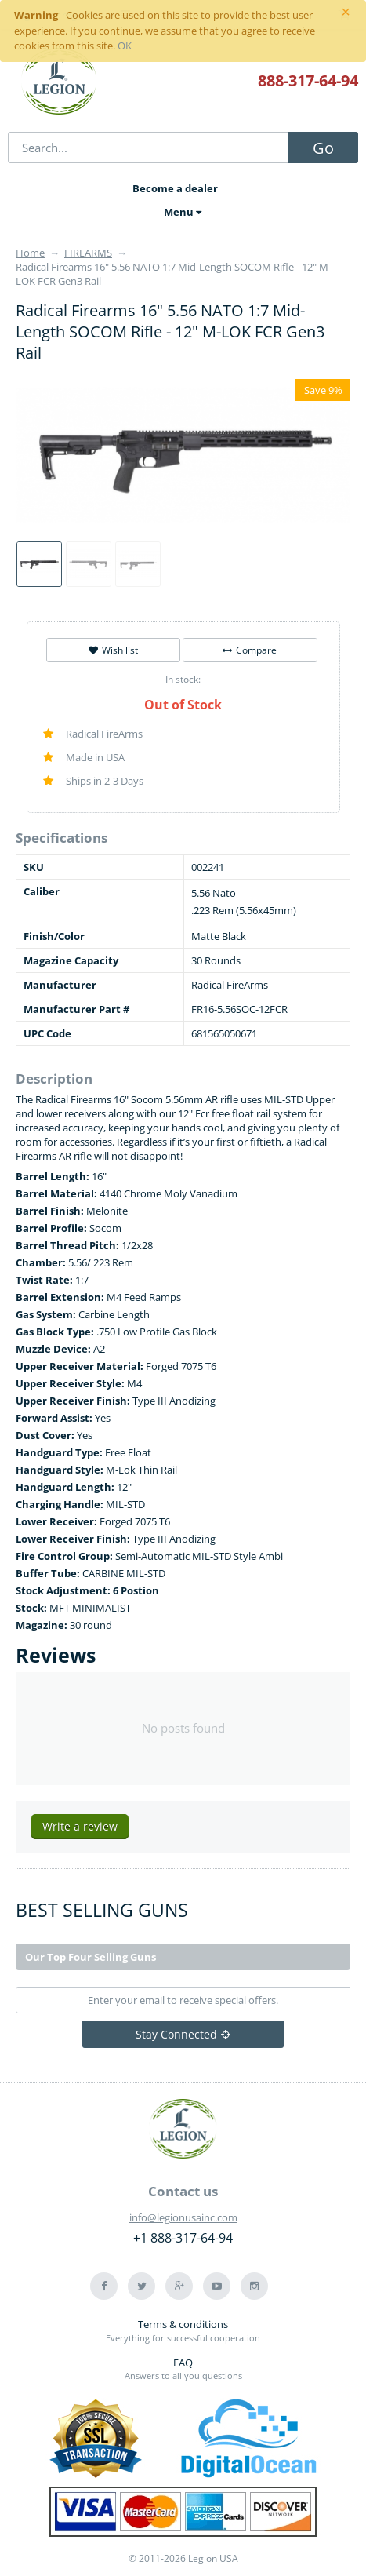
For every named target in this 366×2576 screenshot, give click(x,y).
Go (323, 147)
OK (125, 45)
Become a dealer (175, 188)
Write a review (80, 1826)
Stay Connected (183, 2034)
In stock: (183, 679)
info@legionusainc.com (183, 2217)
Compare (250, 650)
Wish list (113, 650)
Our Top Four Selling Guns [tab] (90, 1957)
